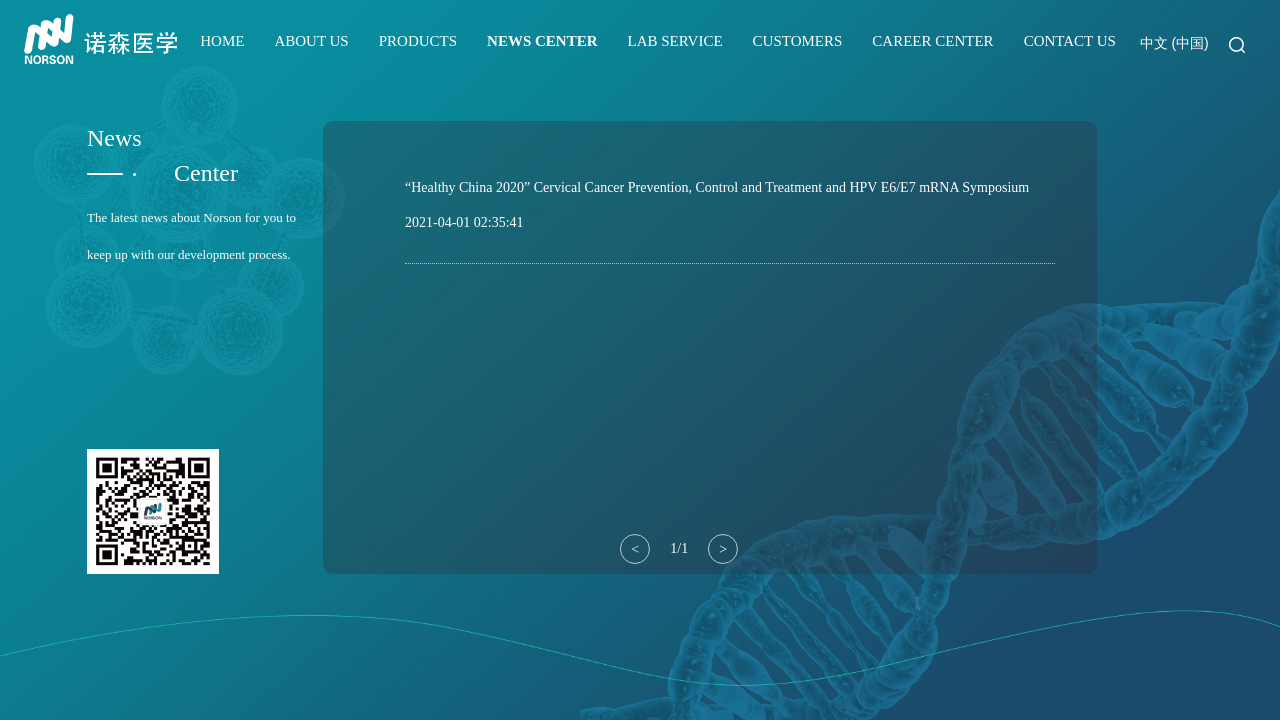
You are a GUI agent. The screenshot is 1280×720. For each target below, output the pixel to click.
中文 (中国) (1174, 43)
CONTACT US (1070, 41)
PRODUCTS (418, 41)
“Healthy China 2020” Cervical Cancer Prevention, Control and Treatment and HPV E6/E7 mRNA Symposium (717, 187)
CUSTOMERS (798, 41)
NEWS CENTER (542, 41)
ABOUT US (311, 41)
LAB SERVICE (675, 41)
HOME (222, 41)
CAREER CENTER (932, 41)
